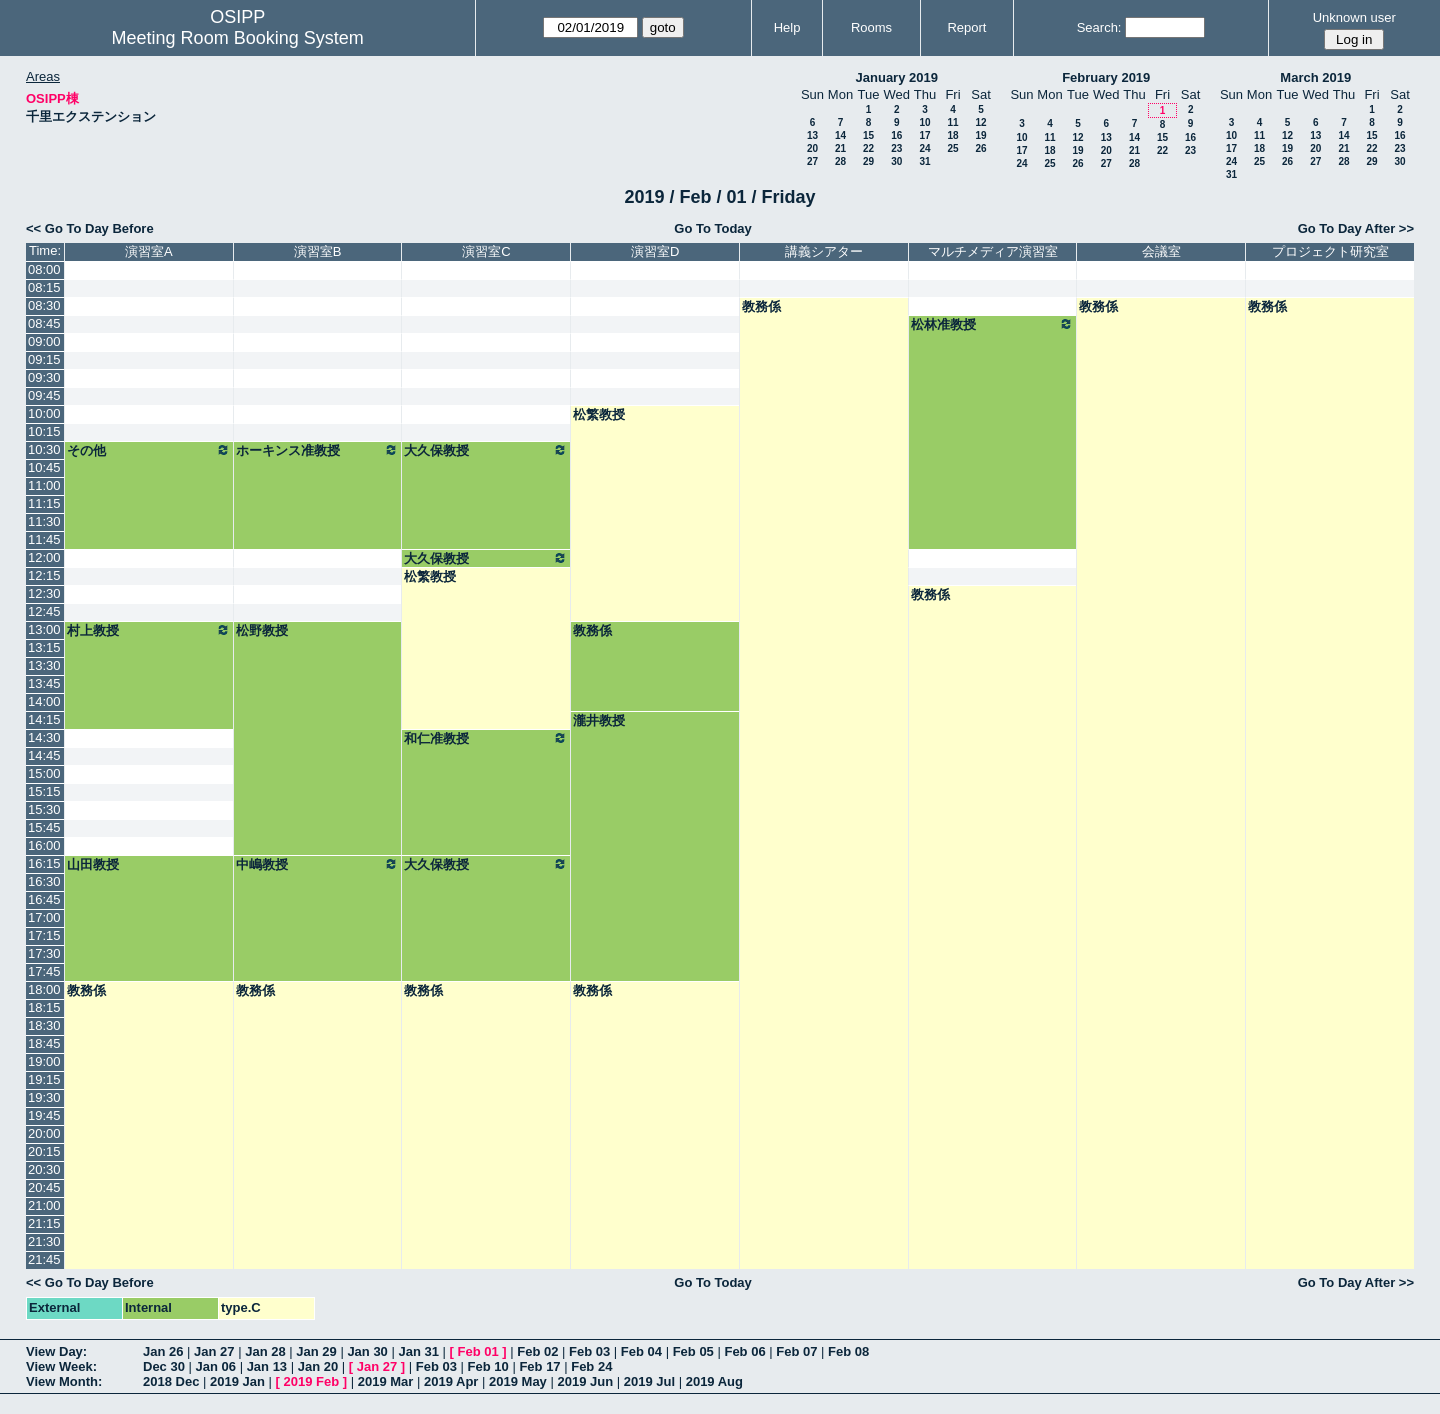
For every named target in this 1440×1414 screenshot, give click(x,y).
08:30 (44, 305)
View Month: (64, 1381)
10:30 (44, 449)
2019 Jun (585, 1381)
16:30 (44, 881)
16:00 (44, 845)
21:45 (44, 1259)
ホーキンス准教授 (318, 450)
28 (840, 161)
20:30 (44, 1169)
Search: (1099, 27)
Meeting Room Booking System (238, 38)
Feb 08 (848, 1351)
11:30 (44, 521)
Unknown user (1354, 17)
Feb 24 (591, 1366)
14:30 (44, 737)
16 (896, 135)
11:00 (44, 485)
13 (812, 135)
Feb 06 (744, 1351)
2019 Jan (237, 1381)
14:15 (44, 719)
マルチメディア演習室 (993, 251)
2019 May (518, 1381)
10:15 (44, 431)
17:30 (44, 953)
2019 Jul (649, 1381)
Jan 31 (418, 1351)
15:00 (44, 773)
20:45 (44, 1187)
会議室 (1161, 251)
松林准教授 (993, 324)
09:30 (44, 377)
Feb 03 (589, 1351)
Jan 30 (367, 1351)
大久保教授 (486, 450)
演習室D (655, 251)
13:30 (44, 665)
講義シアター (824, 251)
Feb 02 (537, 1351)
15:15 (44, 791)
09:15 (44, 359)
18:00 (44, 989)
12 (980, 122)
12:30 (44, 593)
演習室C (486, 251)
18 (952, 135)
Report (966, 27)
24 (924, 148)
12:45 (44, 611)
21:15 (44, 1223)
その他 (149, 450)
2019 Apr (451, 1381)
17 (924, 135)
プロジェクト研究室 (1330, 251)
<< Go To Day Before (90, 228)
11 (952, 122)
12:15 (44, 575)
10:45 (44, 467)
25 (952, 148)
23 (896, 148)
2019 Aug (714, 1381)
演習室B (318, 251)
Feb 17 (539, 1366)
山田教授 (93, 864)
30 (896, 161)
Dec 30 (164, 1366)
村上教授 (149, 630)
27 (812, 161)
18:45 (44, 1043)
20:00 (44, 1133)
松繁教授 (599, 414)
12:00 (44, 557)
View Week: (61, 1366)
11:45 (44, 539)
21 (840, 148)
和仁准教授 (486, 738)
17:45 (44, 971)
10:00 (44, 413)
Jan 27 (214, 1351)
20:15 (44, 1151)
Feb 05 (693, 1351)
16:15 (44, 863)
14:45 (44, 755)
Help (787, 27)
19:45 (44, 1115)
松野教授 (262, 630)
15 (868, 135)
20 (812, 148)
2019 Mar (386, 1381)
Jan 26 (163, 1351)
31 (924, 161)
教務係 (761, 306)
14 (840, 135)
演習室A (149, 251)
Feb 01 (478, 1351)
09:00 (44, 341)
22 (868, 148)
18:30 (44, 1025)
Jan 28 (265, 1351)
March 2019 (1315, 77)
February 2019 (1106, 77)
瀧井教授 (599, 720)
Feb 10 (488, 1366)
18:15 (44, 1007)
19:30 (44, 1097)
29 (868, 161)
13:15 (44, 647)
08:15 (44, 287)
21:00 (44, 1205)
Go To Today (713, 228)
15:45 (44, 827)
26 (980, 148)
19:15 (44, 1079)
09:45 (44, 395)
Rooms (871, 27)
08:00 (44, 269)
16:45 (44, 899)
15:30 (44, 809)
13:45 (44, 683)
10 (924, 122)
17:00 (44, 917)
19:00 (44, 1061)
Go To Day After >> (1356, 228)
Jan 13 (267, 1366)
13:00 (44, 629)
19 (980, 135)
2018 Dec (171, 1381)
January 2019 (897, 77)
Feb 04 (641, 1351)
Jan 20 (318, 1366)
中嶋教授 (318, 864)
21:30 (44, 1241)
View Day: (56, 1351)
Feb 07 (796, 1351)
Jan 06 (216, 1366)
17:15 (44, 935)
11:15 (44, 503)
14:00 (44, 701)
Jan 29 (316, 1351)
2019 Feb (312, 1381)
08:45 (44, 323)
